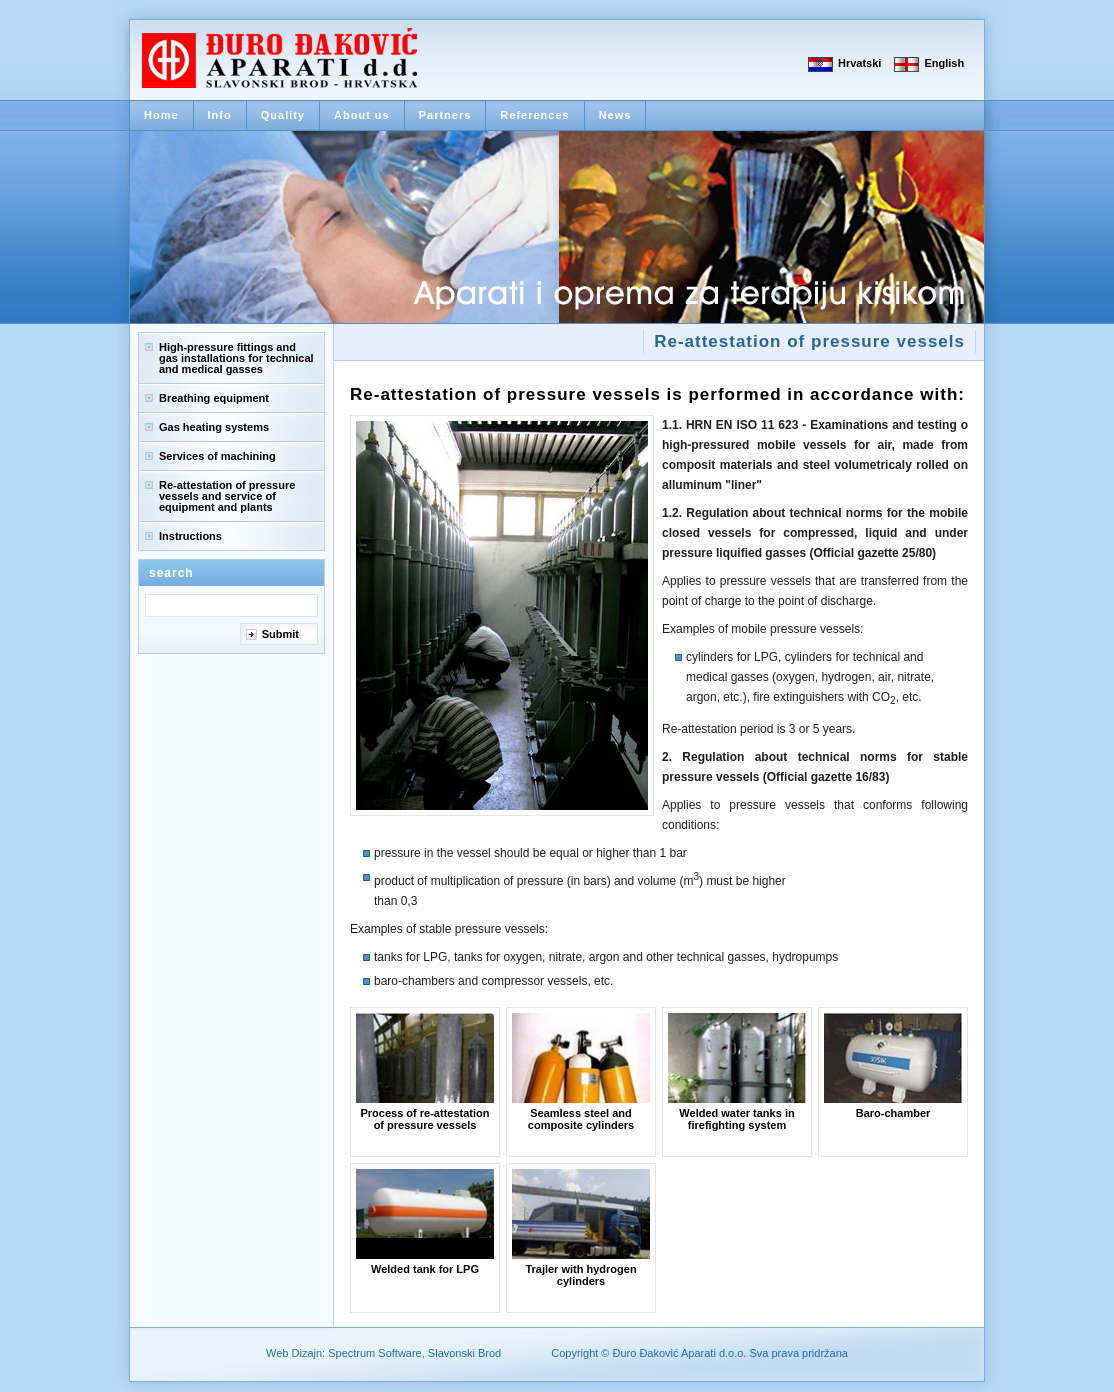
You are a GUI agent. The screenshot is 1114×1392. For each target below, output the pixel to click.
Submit (280, 634)
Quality (283, 115)
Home (161, 115)
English (944, 63)
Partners (445, 115)
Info (220, 115)
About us (362, 115)
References (534, 115)
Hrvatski (859, 63)
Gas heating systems (214, 427)
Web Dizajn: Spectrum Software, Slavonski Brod (383, 1353)
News (615, 115)
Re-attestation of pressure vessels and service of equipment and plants (227, 496)
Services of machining (217, 456)
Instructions (190, 536)
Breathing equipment (214, 398)
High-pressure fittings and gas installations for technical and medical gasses (236, 358)
